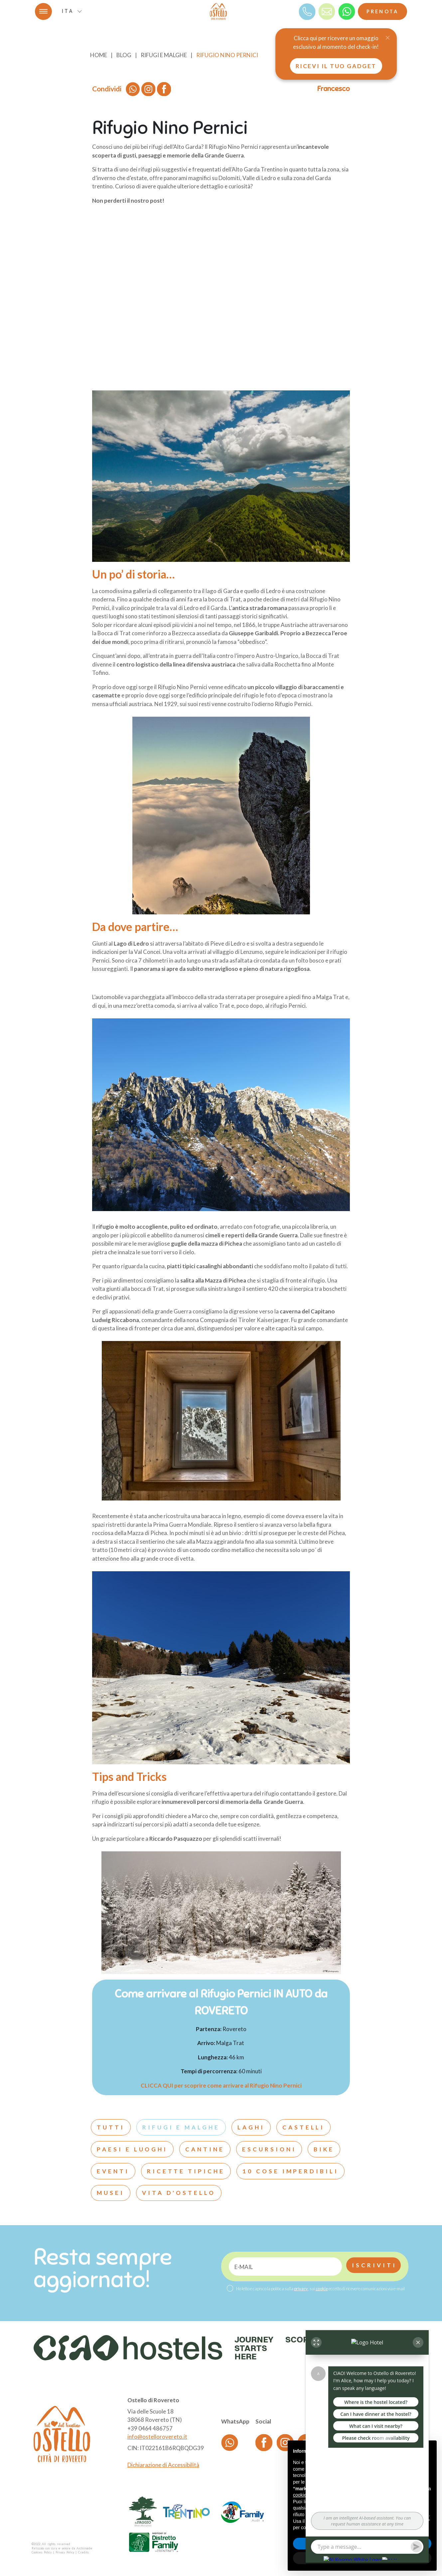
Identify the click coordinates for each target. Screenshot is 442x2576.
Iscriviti (374, 2265)
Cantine (204, 2149)
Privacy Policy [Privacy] (65, 2552)
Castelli (303, 2127)
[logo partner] (143, 2511)
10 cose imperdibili (290, 2171)
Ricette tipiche (186, 2171)
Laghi (251, 2127)
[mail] (326, 11)
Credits (83, 2552)
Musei (110, 2192)
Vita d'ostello (179, 2192)
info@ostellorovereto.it (157, 2436)
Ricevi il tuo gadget (336, 65)
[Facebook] (263, 2442)
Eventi (113, 2171)
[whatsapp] (346, 11)
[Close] (387, 37)
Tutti (111, 2127)
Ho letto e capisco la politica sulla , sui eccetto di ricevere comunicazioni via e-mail (320, 2288)
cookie (322, 2288)
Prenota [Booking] (383, 11)
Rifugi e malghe (181, 2127)
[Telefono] (307, 11)
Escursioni (269, 2149)
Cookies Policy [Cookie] (42, 2552)
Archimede (84, 2548)
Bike (324, 2149)
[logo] (218, 11)
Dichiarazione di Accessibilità (163, 2464)
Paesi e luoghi (132, 2149)
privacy (301, 2288)
